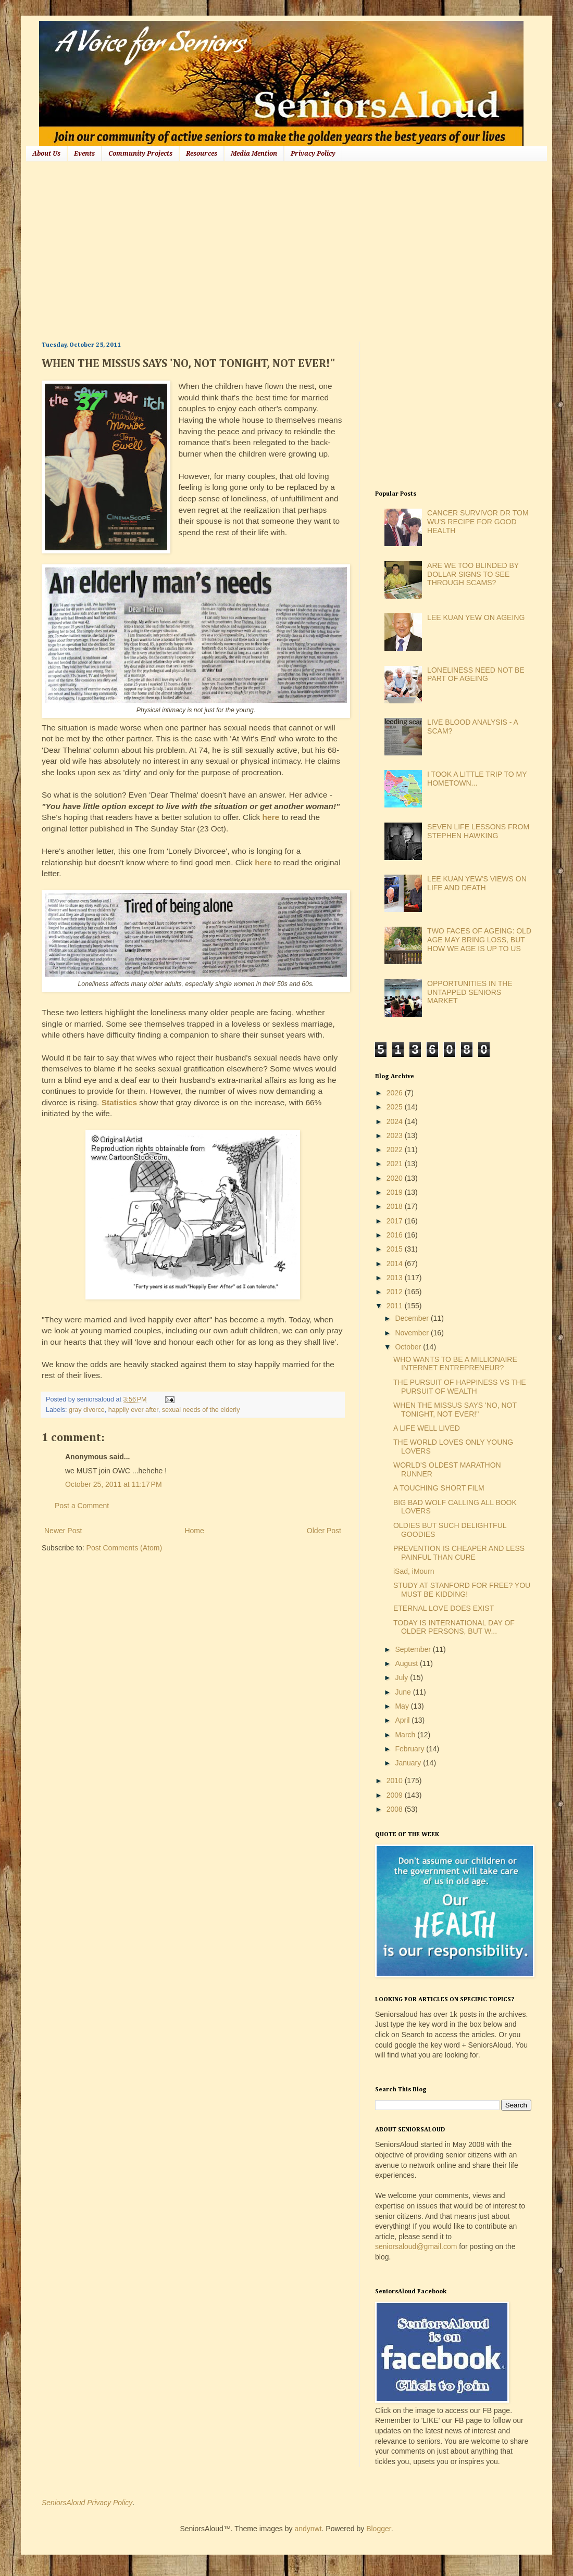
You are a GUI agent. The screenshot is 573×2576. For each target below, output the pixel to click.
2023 (396, 1135)
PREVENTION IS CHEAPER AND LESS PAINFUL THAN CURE (459, 1552)
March (406, 1735)
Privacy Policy (313, 153)
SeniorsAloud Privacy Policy (87, 2502)
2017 (396, 1221)
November (412, 1333)
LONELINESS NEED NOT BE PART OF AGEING (475, 674)
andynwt (307, 2528)
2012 (396, 1291)
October (409, 1347)
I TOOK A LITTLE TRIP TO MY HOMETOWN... (477, 778)
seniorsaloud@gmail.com (416, 2246)
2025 (396, 1107)
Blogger (378, 2528)
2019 (396, 1192)
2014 (396, 1263)
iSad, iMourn (413, 1571)
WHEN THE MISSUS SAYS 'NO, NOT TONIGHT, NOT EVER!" (455, 1409)
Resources (201, 153)
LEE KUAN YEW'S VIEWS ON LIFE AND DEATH (477, 883)
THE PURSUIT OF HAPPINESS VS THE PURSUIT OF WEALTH (459, 1386)
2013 (396, 1277)
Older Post (324, 1530)
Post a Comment (82, 1505)
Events (84, 153)
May (402, 1706)
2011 (396, 1306)
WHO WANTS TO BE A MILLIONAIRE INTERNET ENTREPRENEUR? (455, 1363)
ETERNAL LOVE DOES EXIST (443, 1608)
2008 (396, 1809)
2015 (396, 1249)
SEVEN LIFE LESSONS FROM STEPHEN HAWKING (478, 831)
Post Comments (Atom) (124, 1548)
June (404, 1692)
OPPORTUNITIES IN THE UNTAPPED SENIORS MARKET (470, 992)
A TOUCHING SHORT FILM (438, 1488)
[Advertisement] (207, 250)
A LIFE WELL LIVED (426, 1428)
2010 (396, 1780)
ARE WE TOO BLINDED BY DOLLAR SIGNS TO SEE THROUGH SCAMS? (473, 574)
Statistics (119, 1102)
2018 (396, 1206)
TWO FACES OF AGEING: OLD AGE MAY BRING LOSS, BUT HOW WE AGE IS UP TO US (479, 940)
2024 (396, 1121)
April (403, 1720)
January (409, 1763)
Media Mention (254, 153)
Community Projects (140, 153)
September (413, 1649)
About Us (46, 153)
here (271, 817)
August (407, 1663)
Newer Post (63, 1530)
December (412, 1318)
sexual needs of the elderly (201, 1409)
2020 (396, 1178)
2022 (396, 1149)
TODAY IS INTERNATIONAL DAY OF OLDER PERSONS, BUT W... (454, 1627)
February (410, 1749)
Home (194, 1530)
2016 (396, 1235)
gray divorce (87, 1409)
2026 (396, 1093)
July (402, 1677)
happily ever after (133, 1409)
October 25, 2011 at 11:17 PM (113, 1484)
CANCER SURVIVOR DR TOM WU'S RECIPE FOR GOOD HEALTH (477, 522)
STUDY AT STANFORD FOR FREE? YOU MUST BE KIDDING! (461, 1589)
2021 (396, 1163)
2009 (396, 1795)
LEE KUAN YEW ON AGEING (476, 617)
